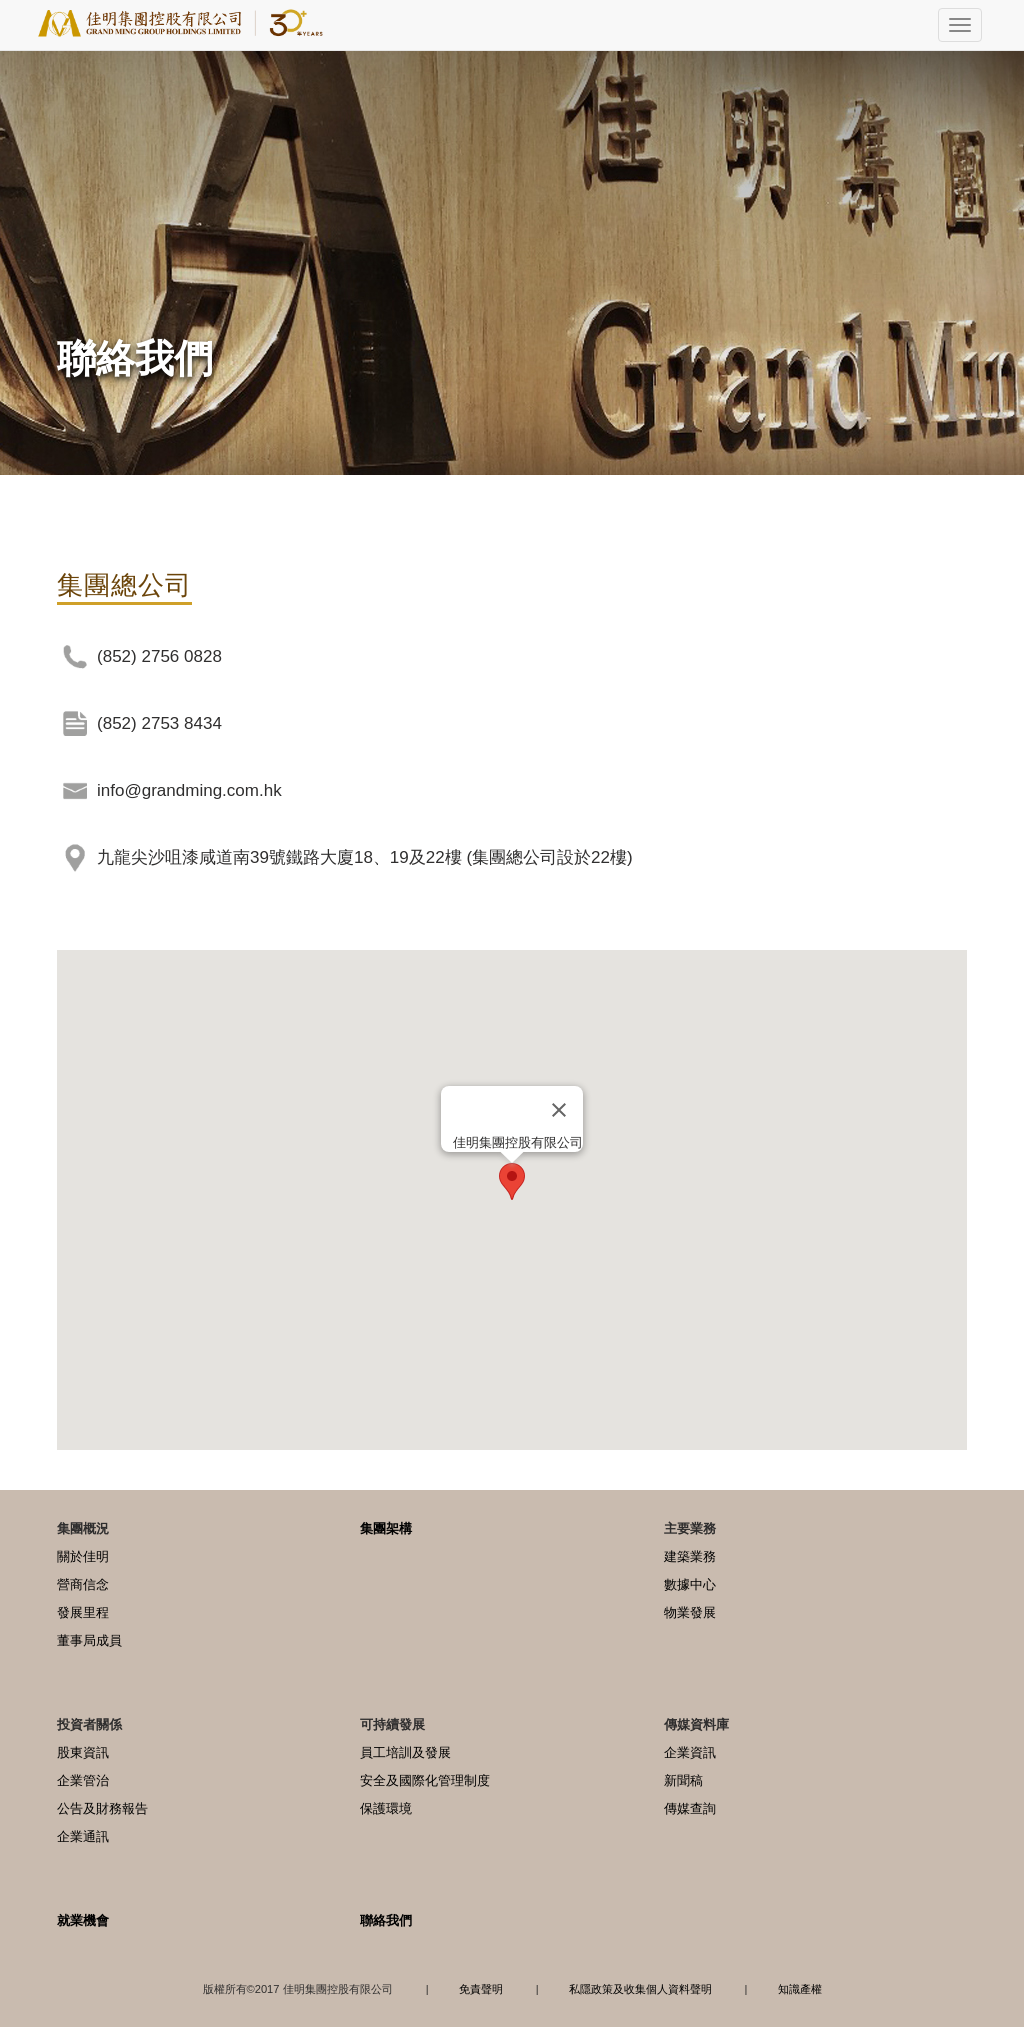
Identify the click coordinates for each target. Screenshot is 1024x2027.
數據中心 (690, 1584)
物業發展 (690, 1612)
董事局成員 (89, 1640)
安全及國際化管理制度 (425, 1780)
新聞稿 (683, 1780)
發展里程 (83, 1612)
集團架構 (386, 1528)
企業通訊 (83, 1836)
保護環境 (386, 1808)
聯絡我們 (386, 1920)
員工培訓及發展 (405, 1752)
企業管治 (83, 1780)
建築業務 (690, 1556)
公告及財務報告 (102, 1808)
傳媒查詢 (690, 1808)
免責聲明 (481, 1989)
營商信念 (83, 1584)
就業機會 (83, 1920)
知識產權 (800, 1989)
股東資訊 (83, 1752)
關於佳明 (83, 1556)
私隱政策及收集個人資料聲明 (640, 1989)
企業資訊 (690, 1752)
